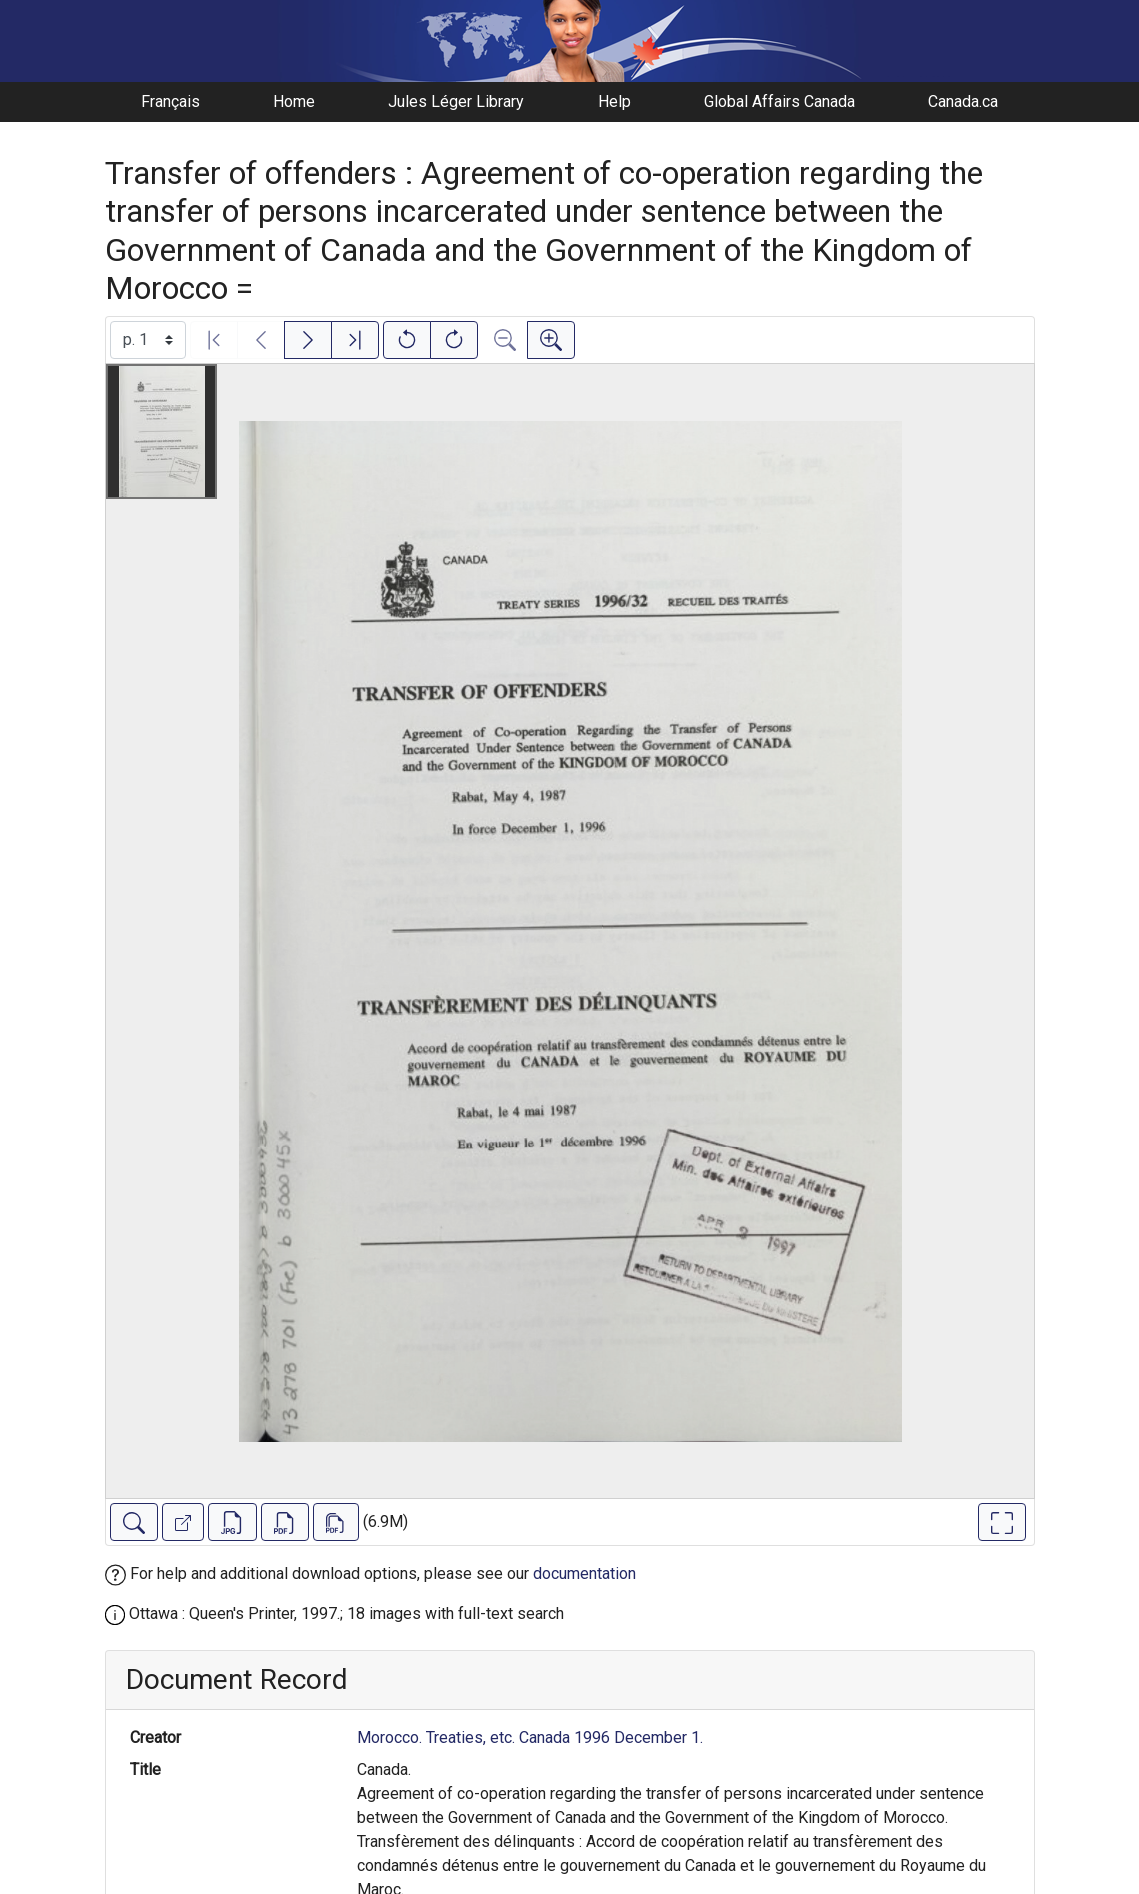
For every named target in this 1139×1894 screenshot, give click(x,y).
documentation (584, 1573)
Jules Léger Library (456, 101)
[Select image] (148, 340)
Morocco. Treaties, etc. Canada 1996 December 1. (530, 1737)
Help (614, 101)
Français (170, 101)
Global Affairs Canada (779, 101)
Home (294, 101)
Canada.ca (963, 101)
